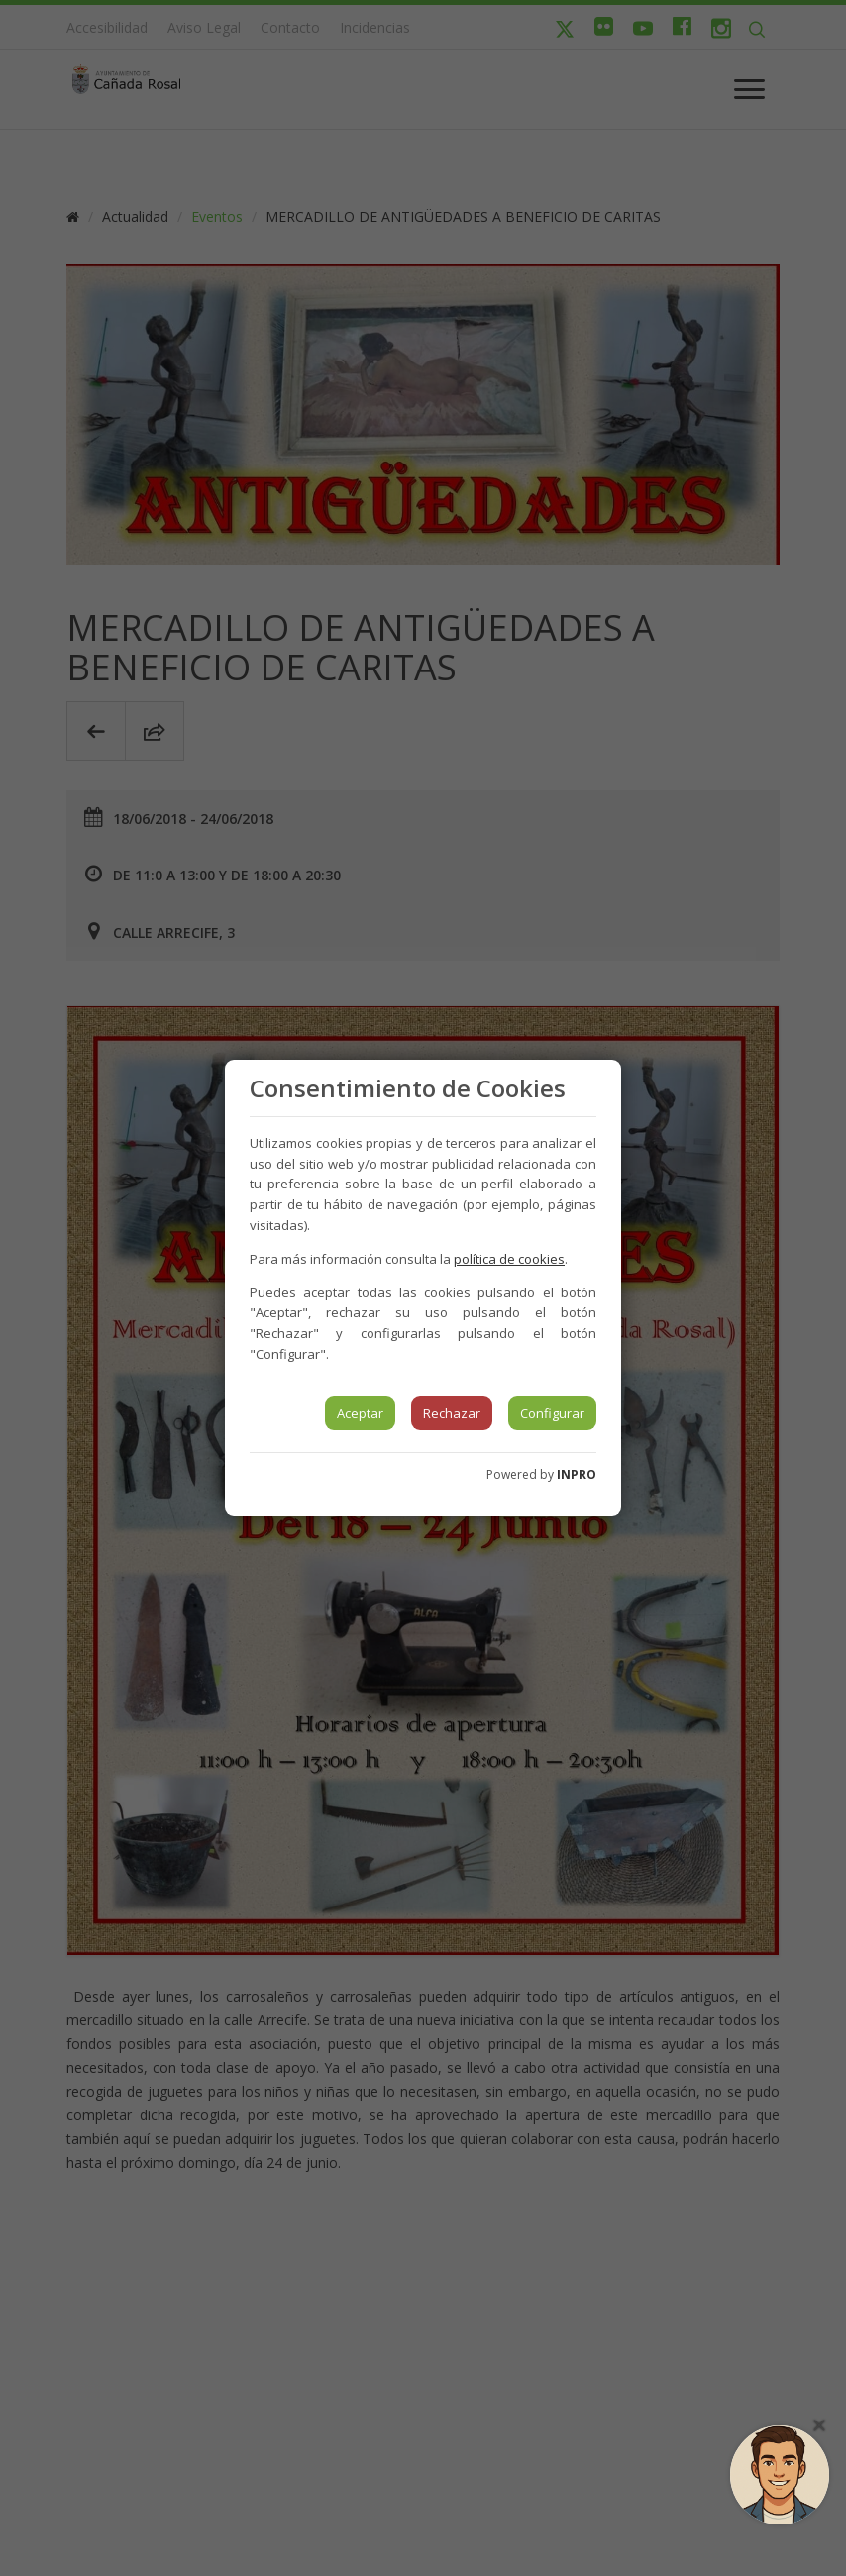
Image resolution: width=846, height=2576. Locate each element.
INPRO (576, 1474)
